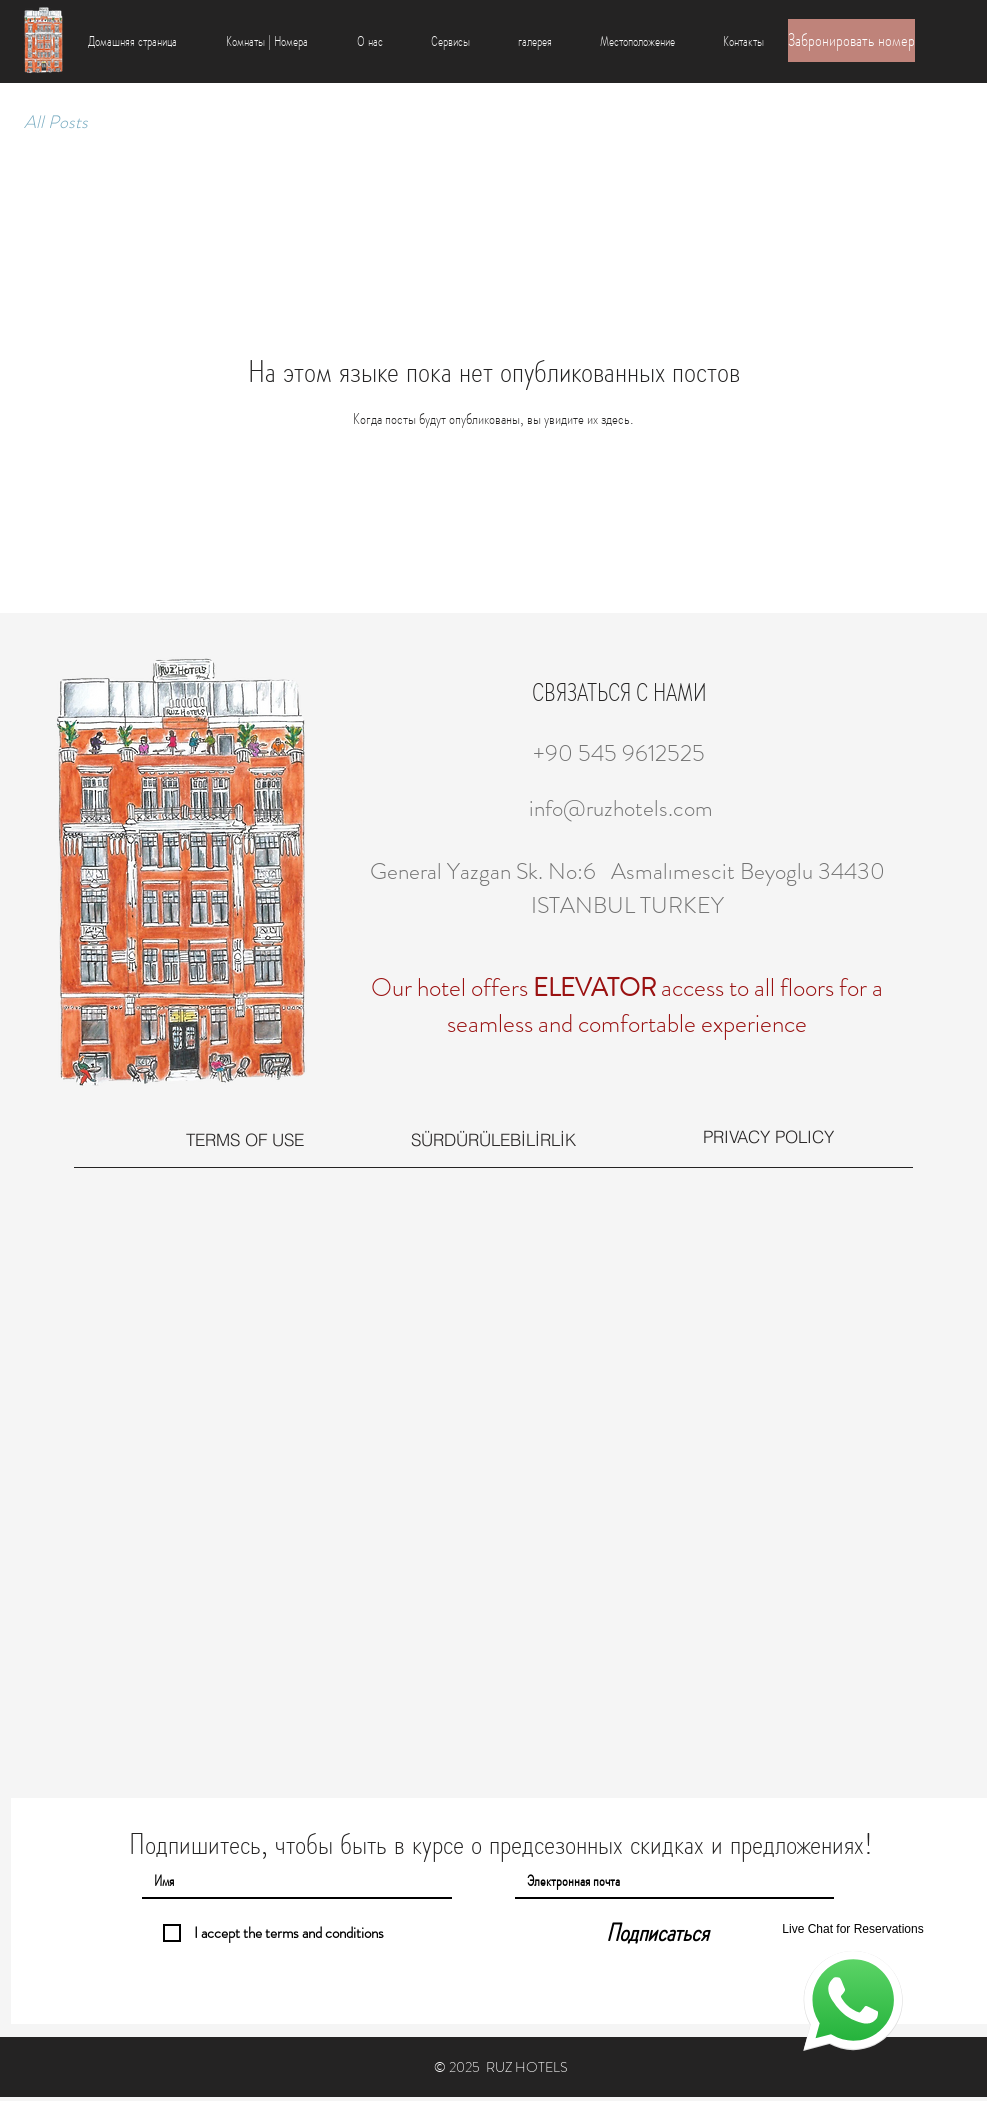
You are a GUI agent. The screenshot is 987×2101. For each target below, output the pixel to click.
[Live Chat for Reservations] (853, 1986)
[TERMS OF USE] (245, 1139)
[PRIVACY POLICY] (769, 1136)
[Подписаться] (657, 1933)
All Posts (56, 122)
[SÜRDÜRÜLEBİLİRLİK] (493, 1139)
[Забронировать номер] (851, 40)
